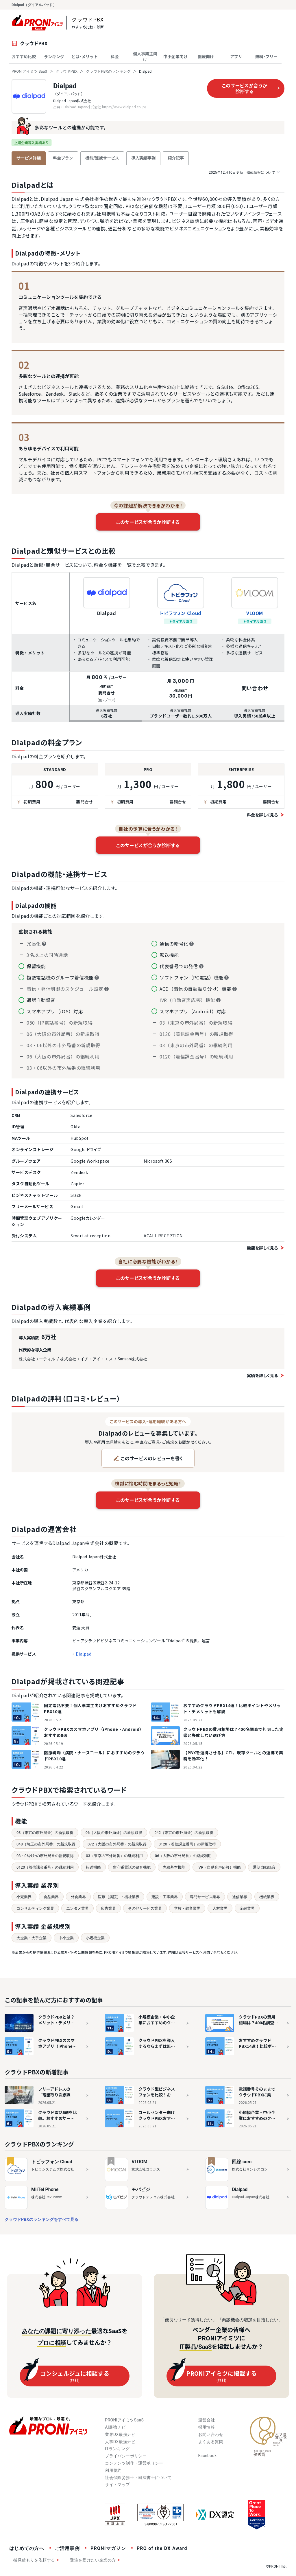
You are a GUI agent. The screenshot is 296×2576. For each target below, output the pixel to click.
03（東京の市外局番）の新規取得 (44, 1832)
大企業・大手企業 (31, 1938)
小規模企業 (95, 1938)
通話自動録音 (264, 1867)
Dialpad (65, 86)
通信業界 (239, 1897)
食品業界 (51, 1897)
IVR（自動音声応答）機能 (219, 1867)
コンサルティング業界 (35, 1908)
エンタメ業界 (77, 1908)
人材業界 (219, 1908)
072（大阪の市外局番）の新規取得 (117, 1844)
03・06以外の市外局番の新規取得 (45, 1856)
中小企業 (66, 1938)
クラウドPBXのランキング (108, 71)
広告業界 (108, 1908)
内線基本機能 (174, 1867)
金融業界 (247, 1908)
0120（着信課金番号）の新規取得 (187, 1844)
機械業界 (266, 1897)
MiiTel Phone (44, 2189)
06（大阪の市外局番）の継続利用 (183, 1856)
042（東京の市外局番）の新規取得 (183, 1832)
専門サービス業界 (205, 1897)
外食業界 (78, 1897)
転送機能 (93, 1867)
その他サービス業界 (145, 1908)
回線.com (241, 2161)
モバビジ (141, 2189)
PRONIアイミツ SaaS (29, 71)
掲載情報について (244, 172)
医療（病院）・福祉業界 (118, 1897)
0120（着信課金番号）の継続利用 (45, 1867)
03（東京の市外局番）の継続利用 (114, 1856)
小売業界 (24, 1897)
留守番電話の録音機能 (132, 1867)
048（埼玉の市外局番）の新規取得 (45, 1844)
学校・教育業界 (187, 1908)
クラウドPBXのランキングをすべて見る (42, 2219)
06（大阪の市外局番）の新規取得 (114, 1832)
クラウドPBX (66, 71)
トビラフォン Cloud (180, 613)
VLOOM (254, 613)
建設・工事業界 (164, 1897)
